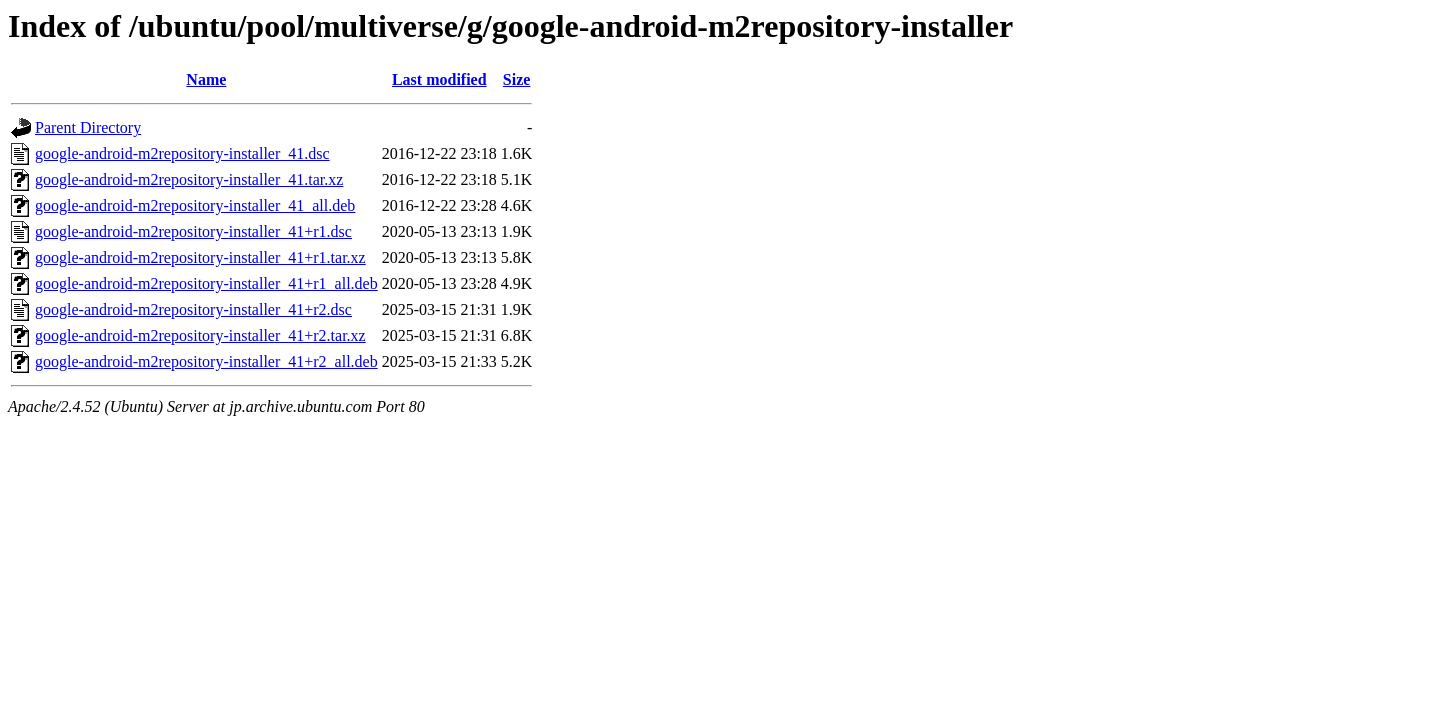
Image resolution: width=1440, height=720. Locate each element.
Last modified (439, 79)
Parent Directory (88, 127)
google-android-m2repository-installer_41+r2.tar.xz (200, 335)
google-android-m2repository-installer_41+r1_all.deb (206, 283)
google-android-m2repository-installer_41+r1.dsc (193, 231)
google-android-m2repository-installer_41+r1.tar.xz (200, 257)
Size (517, 79)
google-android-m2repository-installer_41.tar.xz (189, 179)
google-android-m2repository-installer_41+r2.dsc (193, 309)
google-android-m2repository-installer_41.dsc (182, 153)
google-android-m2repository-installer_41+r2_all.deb (206, 361)
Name (206, 79)
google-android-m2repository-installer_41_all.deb (195, 205)
